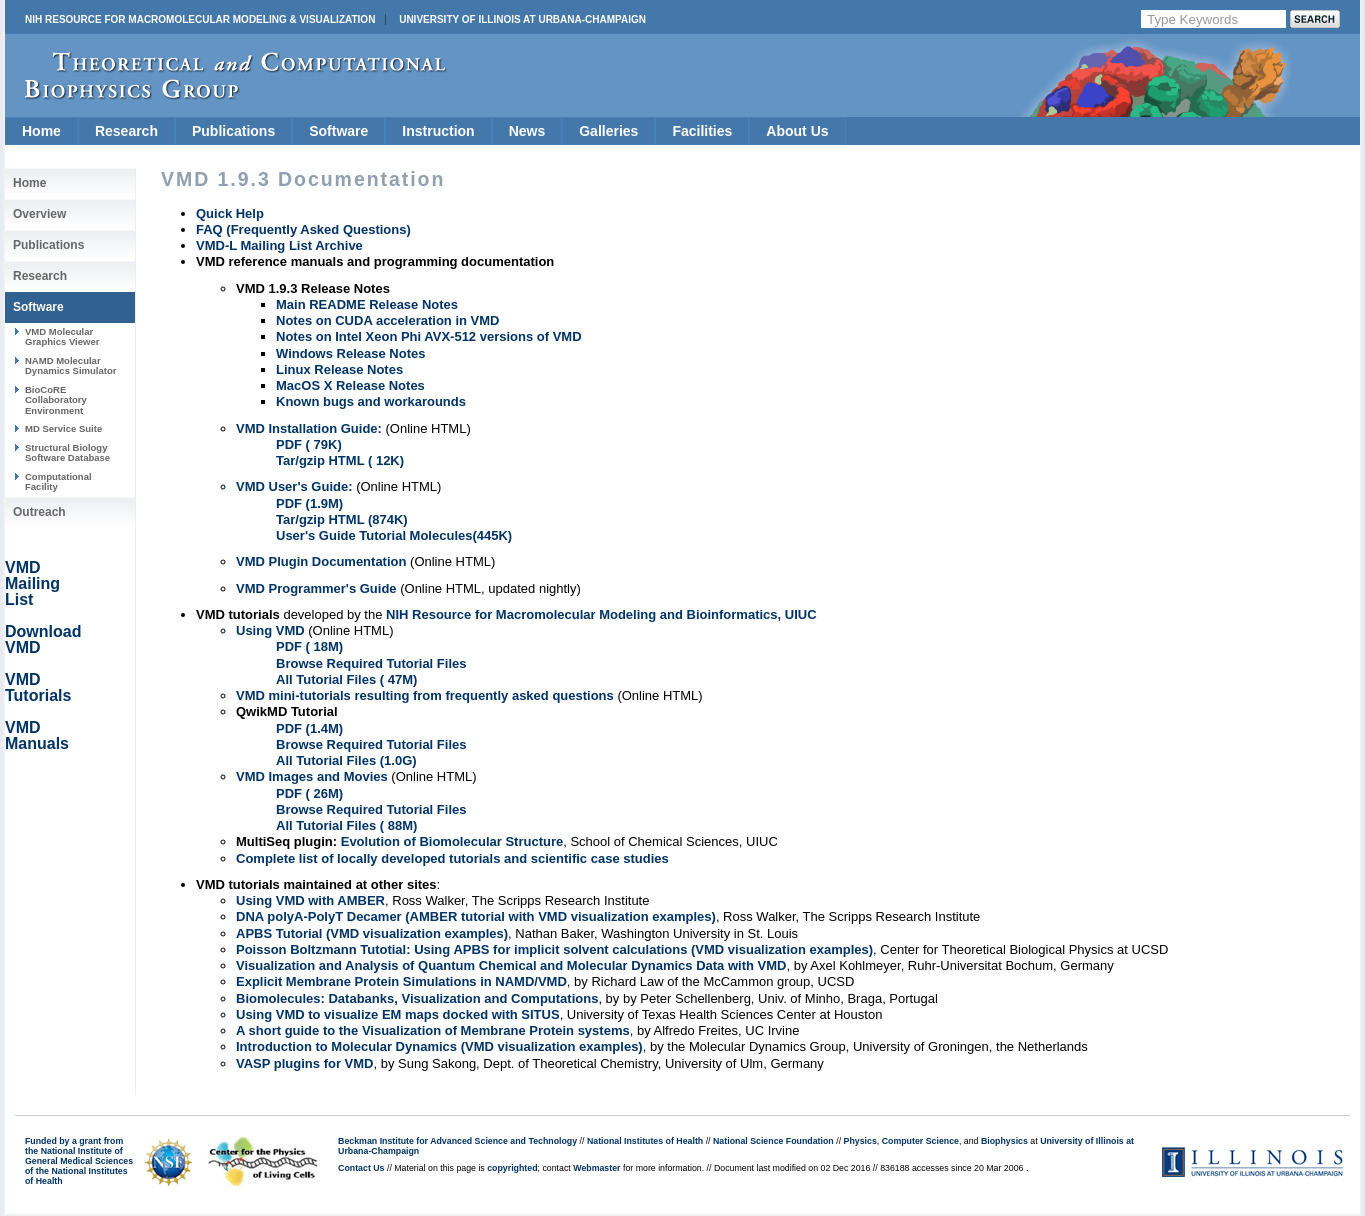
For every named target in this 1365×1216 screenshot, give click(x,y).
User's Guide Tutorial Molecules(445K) (394, 535)
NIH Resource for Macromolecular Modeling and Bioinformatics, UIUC (601, 614)
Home (41, 131)
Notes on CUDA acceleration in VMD (387, 320)
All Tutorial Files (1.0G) (346, 760)
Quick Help (230, 213)
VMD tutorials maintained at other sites (316, 884)
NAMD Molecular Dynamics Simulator (71, 365)
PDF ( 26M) (309, 793)
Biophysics (1004, 1141)
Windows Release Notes (350, 353)
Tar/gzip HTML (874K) (342, 519)
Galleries (608, 131)
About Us (797, 131)
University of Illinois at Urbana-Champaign (522, 19)
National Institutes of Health (645, 1141)
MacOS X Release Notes (350, 385)
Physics (860, 1141)
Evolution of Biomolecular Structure (452, 841)
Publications (233, 131)
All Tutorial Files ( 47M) (346, 679)
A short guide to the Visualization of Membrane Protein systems (433, 1030)
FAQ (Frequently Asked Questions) (303, 229)
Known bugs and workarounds (371, 401)
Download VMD (43, 639)
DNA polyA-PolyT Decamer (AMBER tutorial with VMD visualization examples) (476, 916)
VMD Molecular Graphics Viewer (62, 336)
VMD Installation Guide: (309, 428)
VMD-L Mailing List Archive (279, 245)
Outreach (39, 512)
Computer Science (920, 1141)
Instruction (438, 131)
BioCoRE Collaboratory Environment (56, 400)
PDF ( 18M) (309, 646)
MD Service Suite (63, 428)
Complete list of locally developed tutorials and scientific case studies (452, 858)
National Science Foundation (773, 1141)
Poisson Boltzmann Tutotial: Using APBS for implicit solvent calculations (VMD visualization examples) (554, 949)
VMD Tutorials (38, 687)
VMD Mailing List (32, 583)
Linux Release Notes (339, 369)
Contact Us (361, 1168)
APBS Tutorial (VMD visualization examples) (372, 933)
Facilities (702, 131)
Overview (39, 214)
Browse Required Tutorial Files (371, 663)
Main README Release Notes (367, 304)
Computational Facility (58, 481)
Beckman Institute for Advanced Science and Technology (457, 1141)
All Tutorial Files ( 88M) (346, 825)
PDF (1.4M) (309, 728)
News (527, 131)
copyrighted (512, 1168)
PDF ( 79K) (309, 444)
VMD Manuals (37, 735)
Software (338, 131)
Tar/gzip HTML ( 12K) (340, 460)
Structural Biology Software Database (67, 452)
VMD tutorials (238, 614)
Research (126, 131)
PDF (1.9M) (309, 503)
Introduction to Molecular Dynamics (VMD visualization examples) (439, 1046)
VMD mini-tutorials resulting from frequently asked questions (425, 695)
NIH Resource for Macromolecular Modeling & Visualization (200, 19)
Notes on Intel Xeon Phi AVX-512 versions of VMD (429, 336)
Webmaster (596, 1168)
